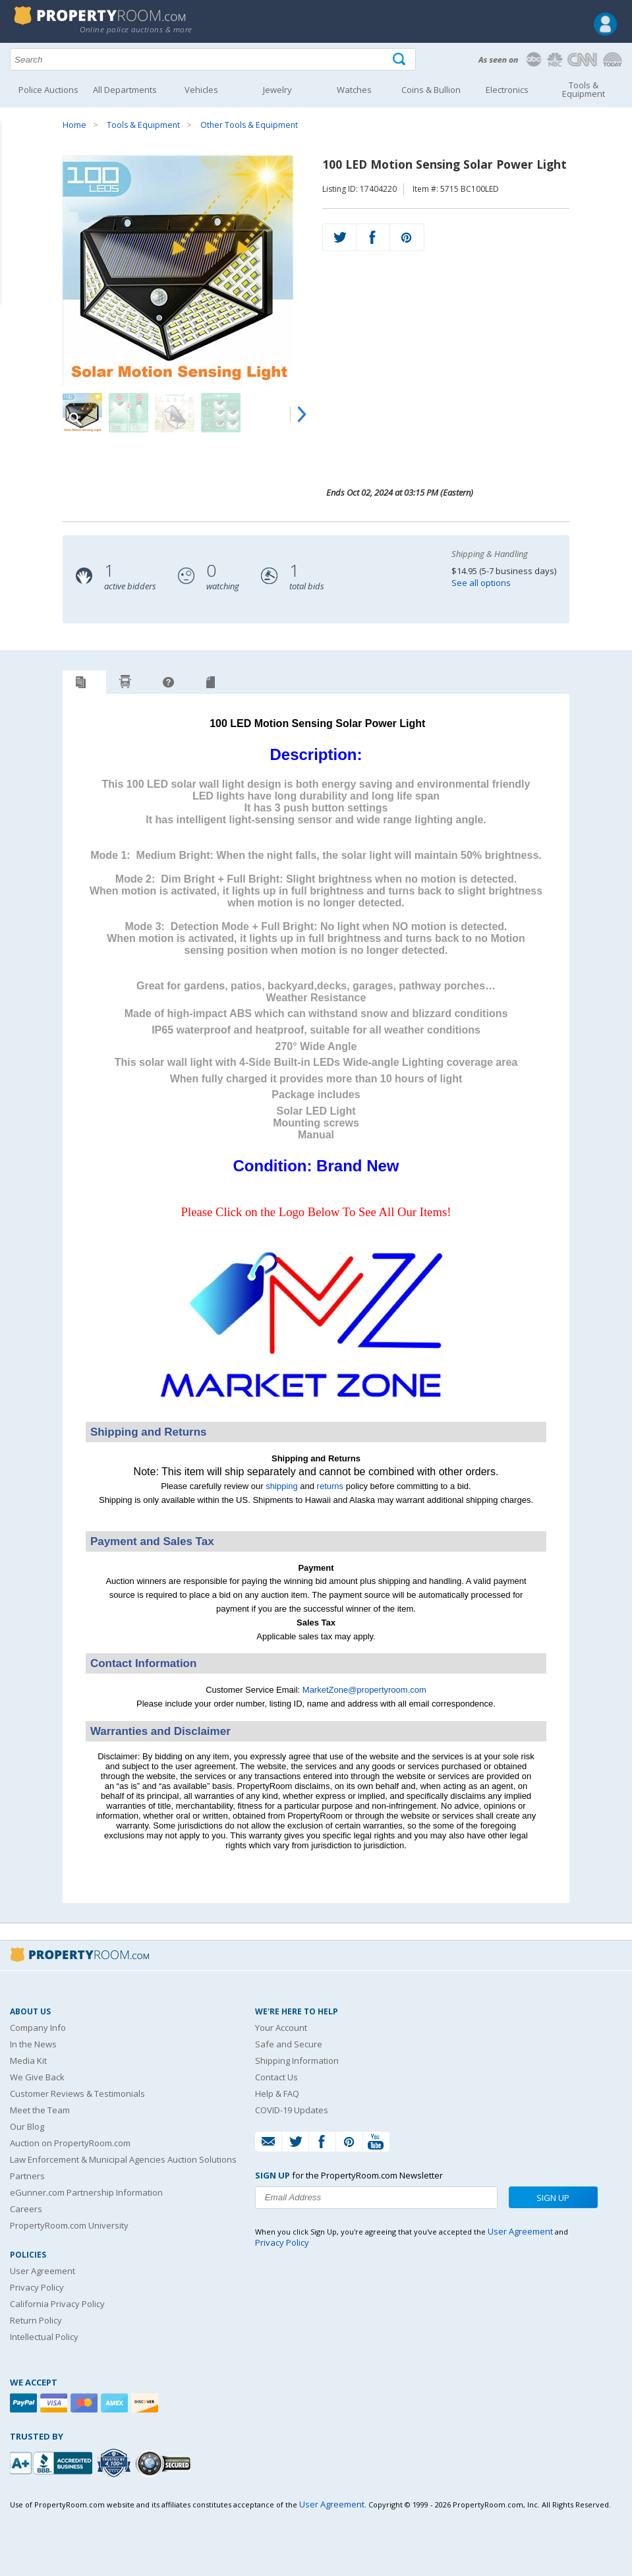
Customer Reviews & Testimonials (77, 2093)
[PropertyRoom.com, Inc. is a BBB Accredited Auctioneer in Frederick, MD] (53, 2461)
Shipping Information (297, 2060)
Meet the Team (40, 2110)
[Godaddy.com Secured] (165, 2462)
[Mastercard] (86, 2403)
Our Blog (27, 2126)
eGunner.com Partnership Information (86, 2192)
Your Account (281, 2028)
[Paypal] (25, 2403)
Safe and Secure (288, 2044)
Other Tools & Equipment (249, 125)
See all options (481, 583)
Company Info (38, 2028)
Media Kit (28, 2060)
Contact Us (276, 2077)
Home (74, 125)
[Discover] (146, 2403)
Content (13, 167)
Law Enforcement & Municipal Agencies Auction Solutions (123, 2159)
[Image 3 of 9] (174, 412)
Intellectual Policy (44, 2337)
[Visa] (55, 2403)
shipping (281, 1486)
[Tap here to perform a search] (400, 59)
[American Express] (116, 2403)
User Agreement (42, 2271)
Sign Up (552, 2198)
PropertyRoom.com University (69, 2225)
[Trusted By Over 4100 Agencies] (115, 2463)
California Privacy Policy (57, 2304)
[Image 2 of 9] (128, 412)
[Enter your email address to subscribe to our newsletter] (376, 2197)
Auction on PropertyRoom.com (70, 2143)
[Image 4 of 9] (221, 412)
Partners (27, 2176)
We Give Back (37, 2077)
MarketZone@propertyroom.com (364, 1690)
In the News (33, 2044)
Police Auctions (48, 90)
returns (330, 1486)
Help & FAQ (277, 2093)
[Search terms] (213, 59)
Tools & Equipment (143, 125)
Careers (26, 2209)
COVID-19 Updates (291, 2110)
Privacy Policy (37, 2287)
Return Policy (36, 2320)
